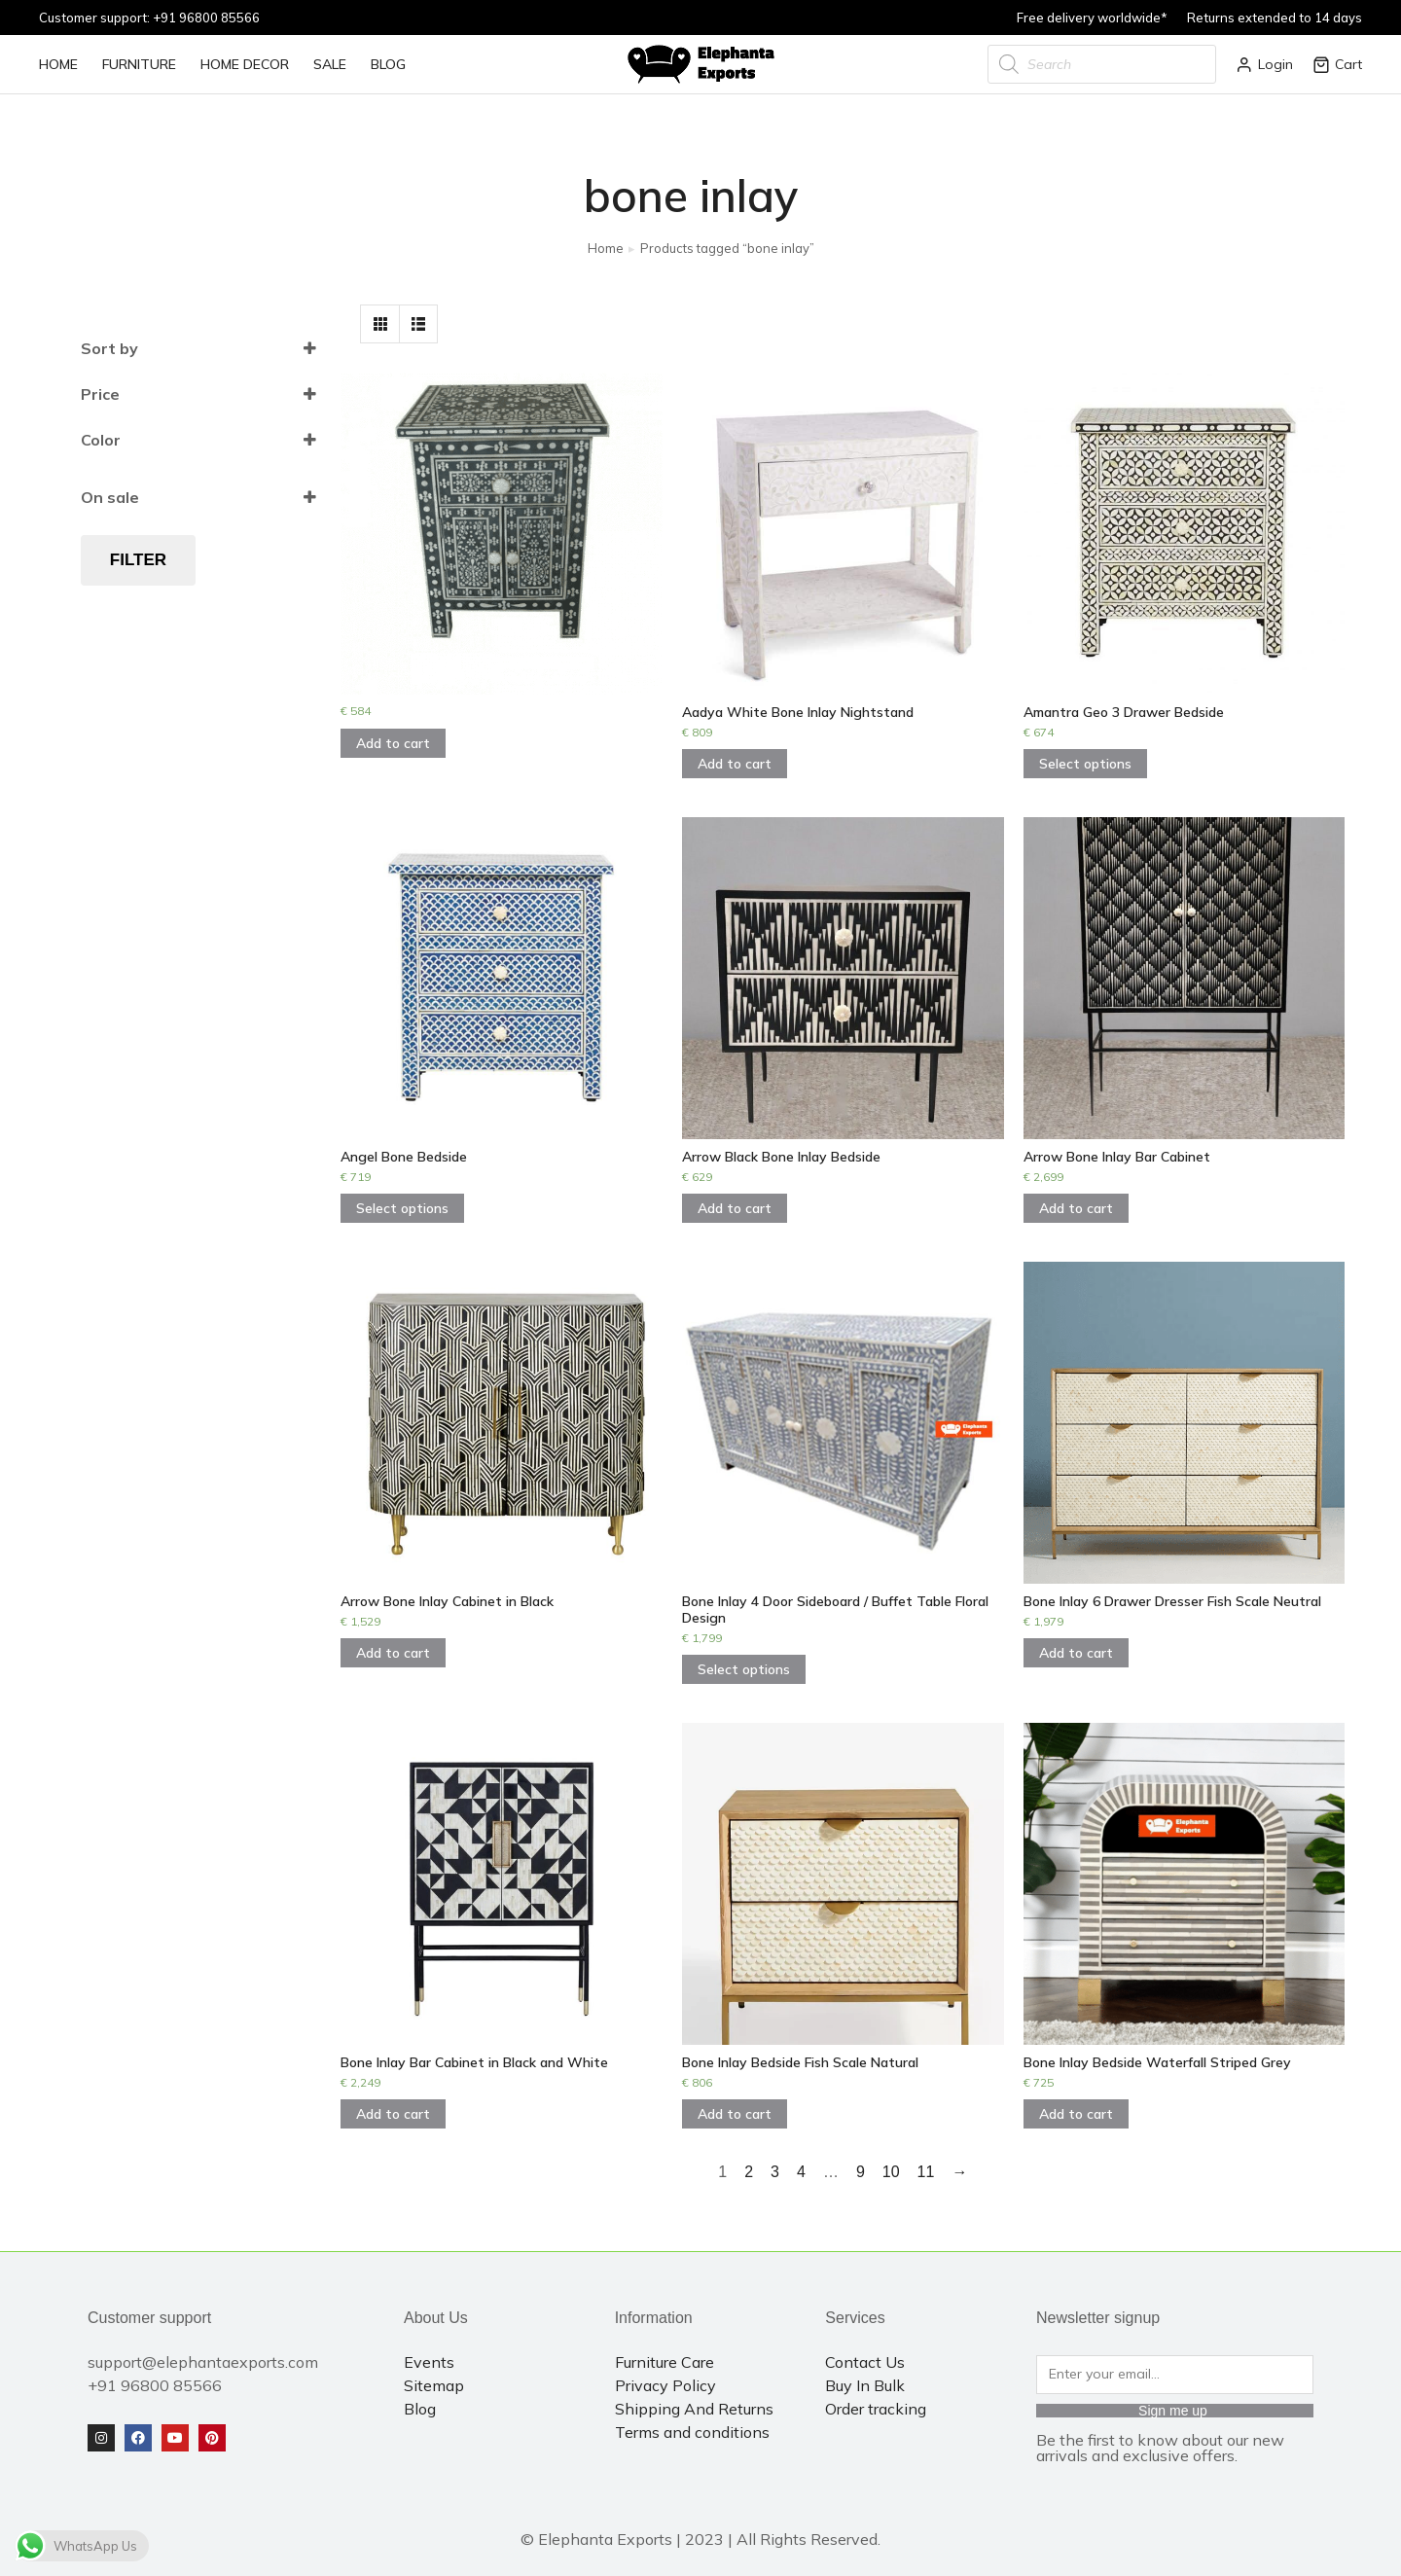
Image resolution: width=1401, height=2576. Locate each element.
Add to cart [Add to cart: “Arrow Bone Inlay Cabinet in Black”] (393, 1653)
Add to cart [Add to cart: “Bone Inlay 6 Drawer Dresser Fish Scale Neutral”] (1076, 1653)
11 (926, 2172)
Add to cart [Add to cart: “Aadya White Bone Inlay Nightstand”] (735, 763)
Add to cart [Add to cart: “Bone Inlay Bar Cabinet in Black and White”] (393, 2114)
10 (891, 2172)
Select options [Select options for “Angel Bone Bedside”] (402, 1208)
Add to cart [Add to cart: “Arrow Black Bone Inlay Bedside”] (735, 1208)
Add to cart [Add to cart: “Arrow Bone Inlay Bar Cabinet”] (1076, 1208)
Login (1264, 64)
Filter (138, 560)
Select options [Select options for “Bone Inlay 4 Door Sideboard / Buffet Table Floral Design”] (744, 1669)
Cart (1337, 64)
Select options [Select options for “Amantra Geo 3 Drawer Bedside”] (1085, 763)
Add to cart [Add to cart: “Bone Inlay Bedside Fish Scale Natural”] (735, 2114)
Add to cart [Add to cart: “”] (393, 743)
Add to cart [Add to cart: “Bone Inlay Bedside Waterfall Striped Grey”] (1076, 2114)
